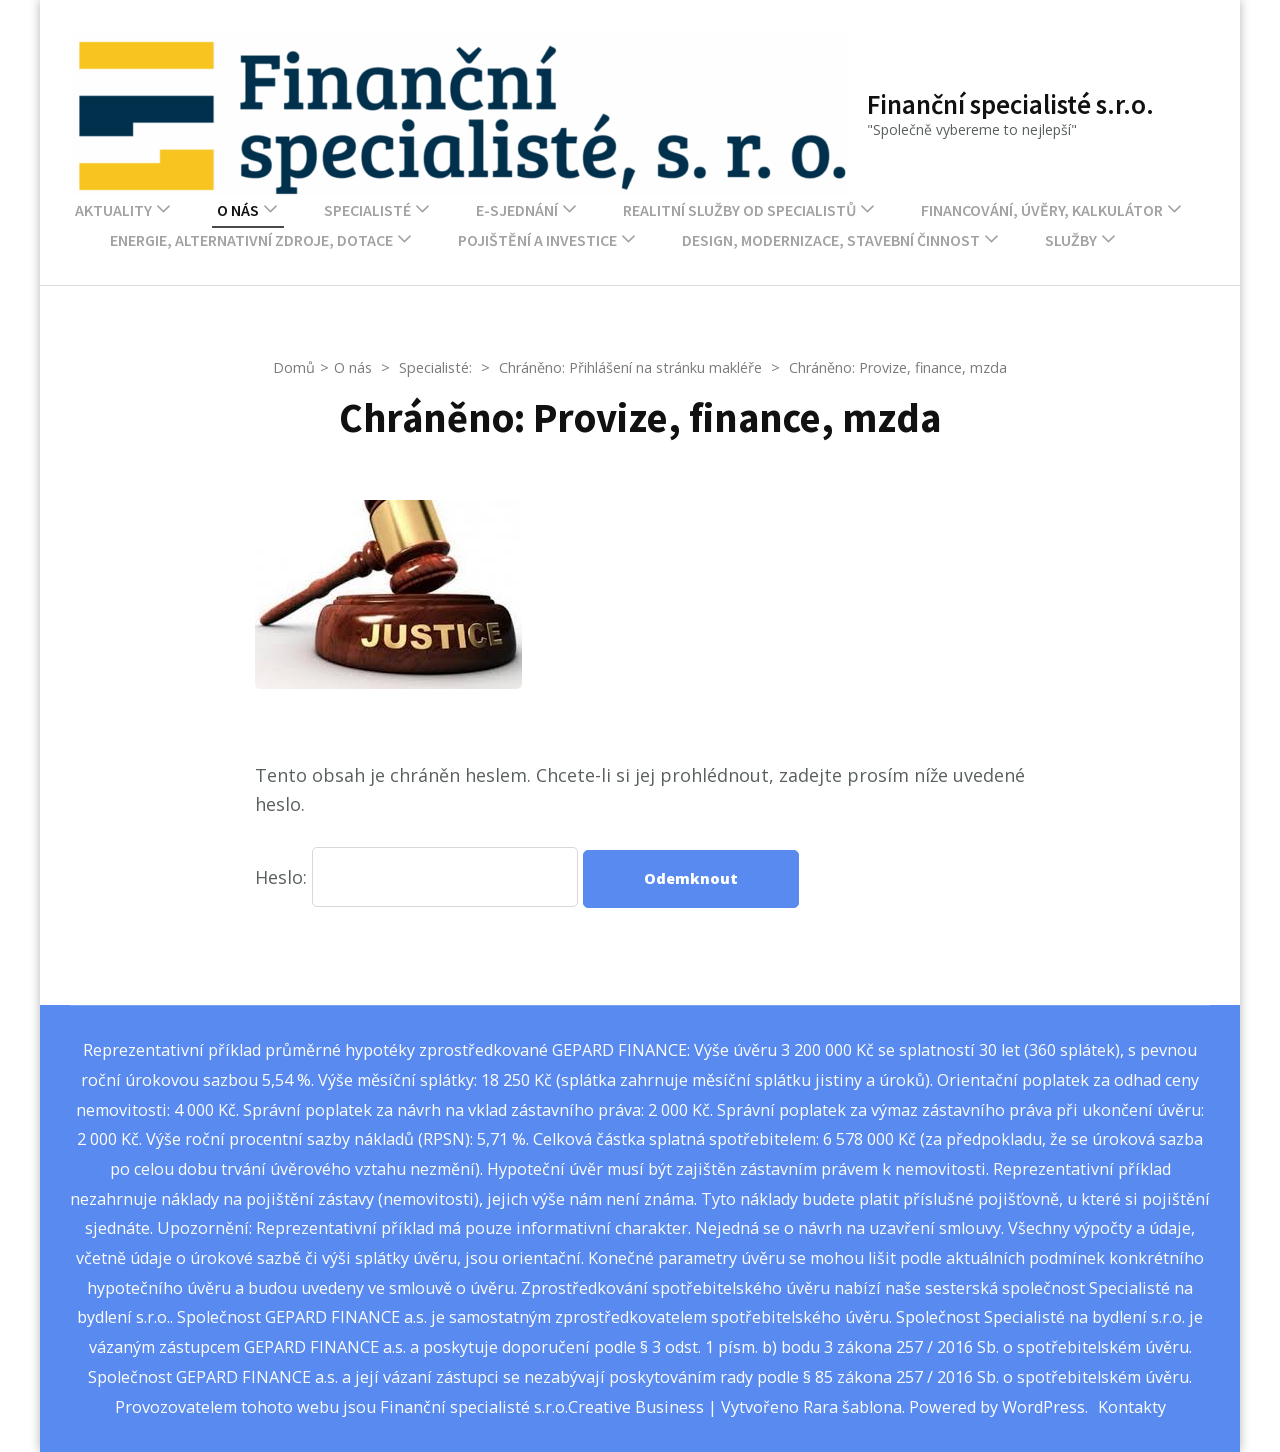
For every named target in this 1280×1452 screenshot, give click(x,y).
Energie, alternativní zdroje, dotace (251, 240)
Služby (1071, 240)
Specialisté (367, 210)
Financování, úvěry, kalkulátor (1042, 210)
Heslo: (416, 877)
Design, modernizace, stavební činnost (831, 240)
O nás (238, 210)
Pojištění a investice (537, 240)
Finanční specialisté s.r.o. (1010, 104)
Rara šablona (852, 1407)
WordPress (1043, 1407)
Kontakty (1132, 1407)
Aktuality (113, 210)
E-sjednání (517, 210)
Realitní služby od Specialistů (739, 210)
